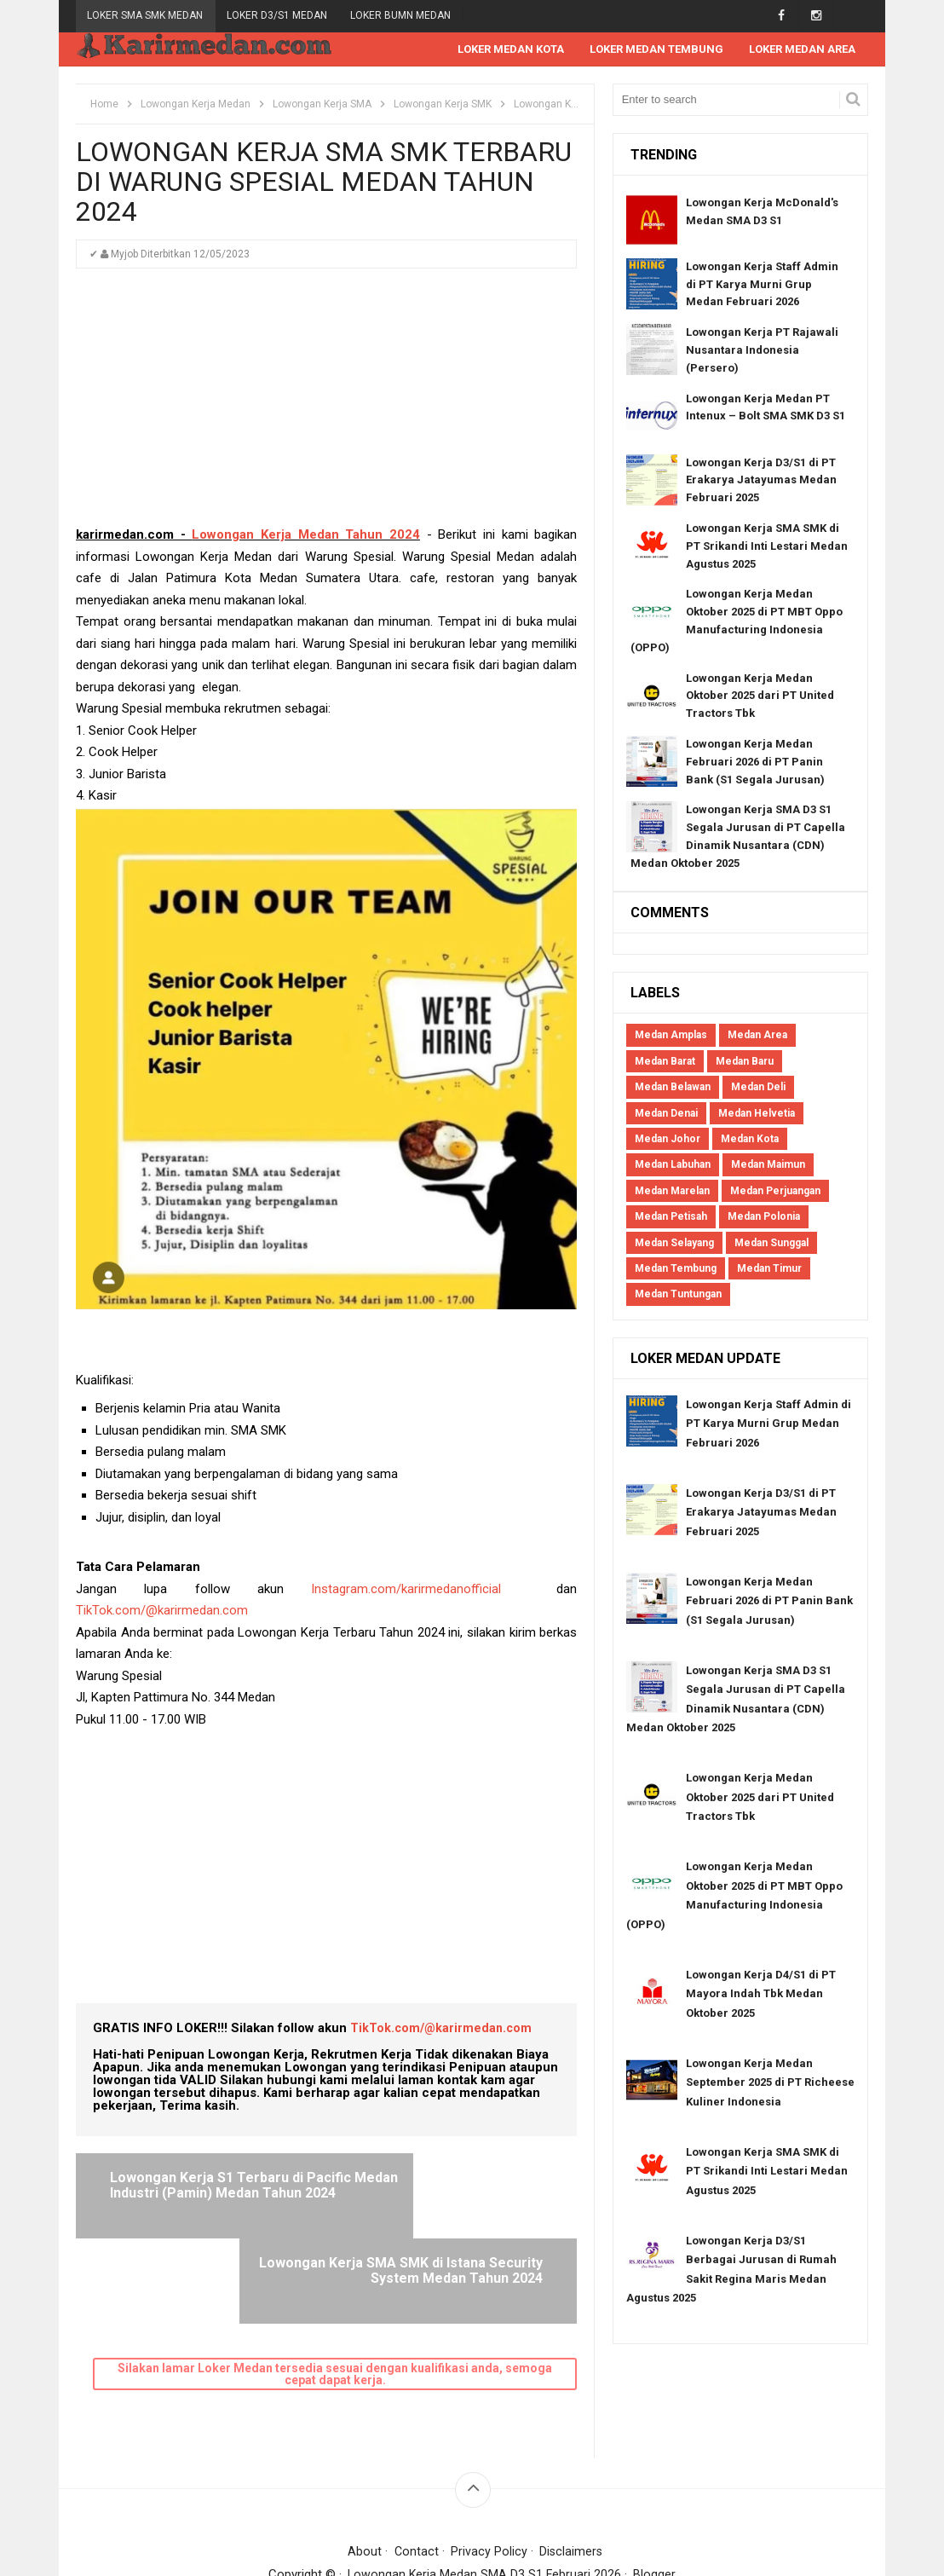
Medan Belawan (673, 1088)
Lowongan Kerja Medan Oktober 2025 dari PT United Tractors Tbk (760, 697)
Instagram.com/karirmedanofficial (406, 1589)
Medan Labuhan (673, 1165)
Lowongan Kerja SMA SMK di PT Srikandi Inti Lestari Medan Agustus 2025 (767, 547)
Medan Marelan (672, 1192)
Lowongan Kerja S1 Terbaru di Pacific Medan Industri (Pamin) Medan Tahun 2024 (208, 2193)
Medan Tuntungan (678, 1295)
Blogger (656, 2490)
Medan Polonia (764, 1217)
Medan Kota (750, 1140)
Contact (415, 2467)
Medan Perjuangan (775, 1192)
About (364, 2467)
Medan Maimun (768, 1165)
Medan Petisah (671, 1217)
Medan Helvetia (756, 1114)
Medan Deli (758, 1088)
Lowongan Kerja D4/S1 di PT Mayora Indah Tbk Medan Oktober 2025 (761, 1994)
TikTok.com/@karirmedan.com (162, 1611)
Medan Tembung (676, 1269)
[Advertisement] (326, 405)
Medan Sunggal (771, 1244)
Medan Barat (665, 1062)
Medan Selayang (674, 1244)
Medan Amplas (671, 1036)
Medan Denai (666, 1114)
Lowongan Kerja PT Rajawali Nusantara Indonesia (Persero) (762, 350)
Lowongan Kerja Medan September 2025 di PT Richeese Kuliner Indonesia (770, 2083)
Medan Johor (667, 1140)
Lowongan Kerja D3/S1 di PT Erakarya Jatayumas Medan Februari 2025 (761, 481)
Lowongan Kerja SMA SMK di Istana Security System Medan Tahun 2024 (445, 2193)
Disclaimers (571, 2467)
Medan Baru (745, 1062)
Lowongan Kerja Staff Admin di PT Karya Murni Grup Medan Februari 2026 (762, 285)
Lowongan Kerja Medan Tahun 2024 (306, 535)
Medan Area (757, 1036)
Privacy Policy (489, 2467)
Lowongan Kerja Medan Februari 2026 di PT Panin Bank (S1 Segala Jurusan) (755, 762)
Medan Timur (769, 1269)
